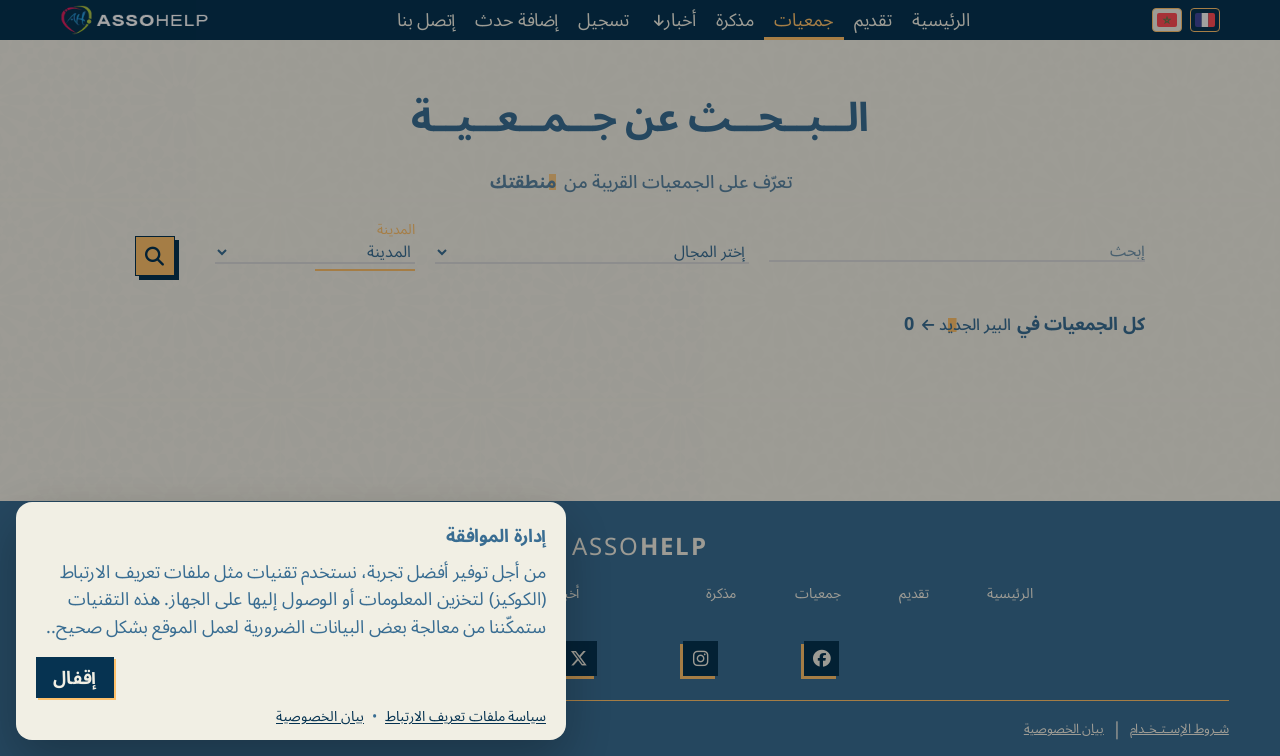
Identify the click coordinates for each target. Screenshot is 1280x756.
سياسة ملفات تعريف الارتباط (465, 716)
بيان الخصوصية (320, 716)
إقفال (75, 677)
